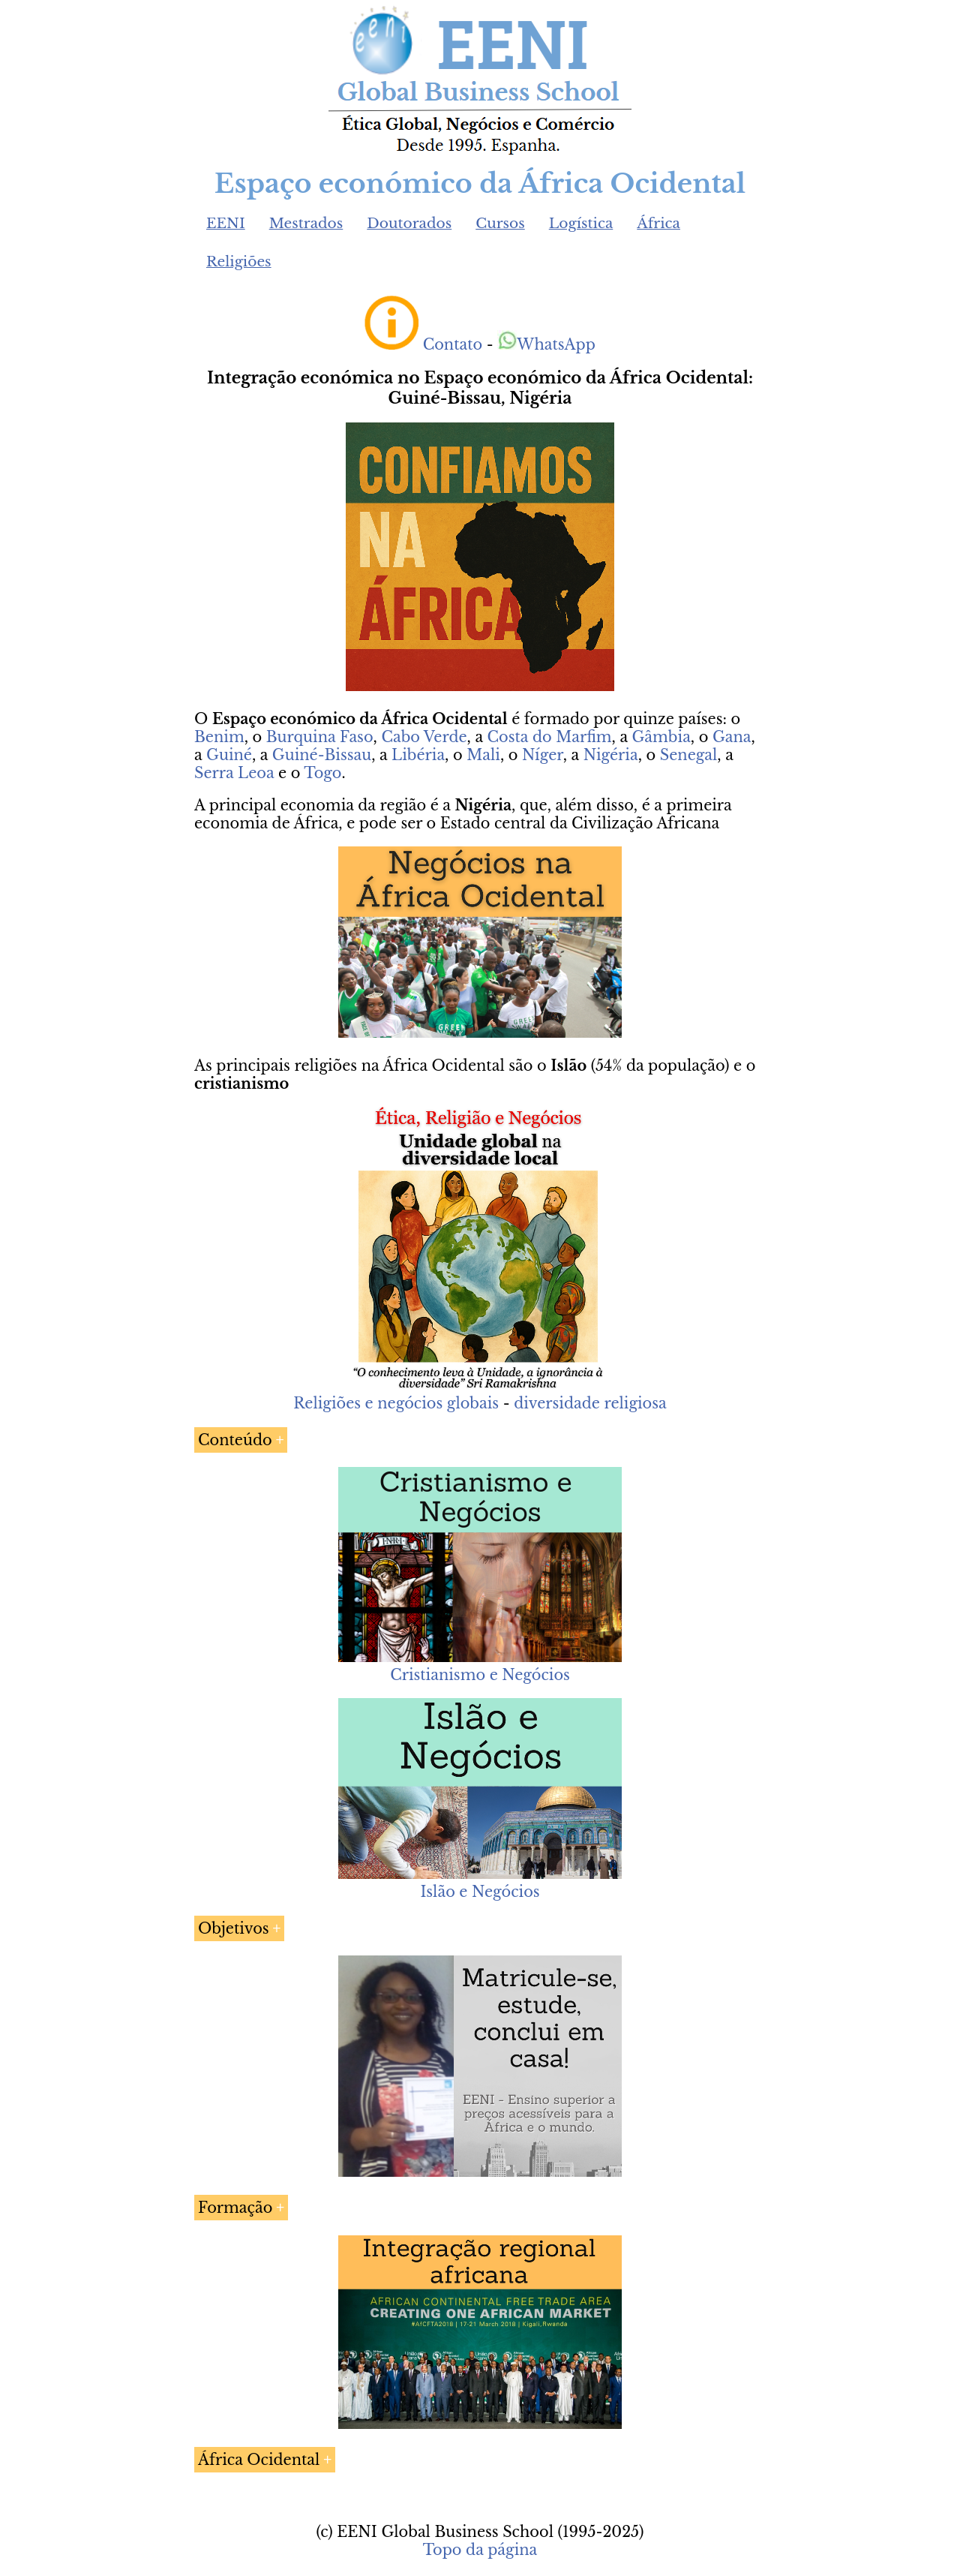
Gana (732, 737)
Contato (453, 344)
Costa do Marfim (550, 737)
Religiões (239, 261)
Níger (542, 755)
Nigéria (611, 755)
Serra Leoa (234, 773)
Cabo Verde (423, 737)
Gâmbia (661, 737)
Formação (235, 2208)
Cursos (500, 223)
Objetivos (233, 1928)
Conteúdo (235, 1440)
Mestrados (306, 223)
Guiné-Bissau (321, 755)
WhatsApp (546, 344)
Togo (322, 773)
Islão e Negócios (479, 1892)
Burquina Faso (320, 737)
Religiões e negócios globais (396, 1403)
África (658, 223)
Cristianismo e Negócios (480, 1675)
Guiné (229, 755)
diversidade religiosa (590, 1403)
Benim (219, 737)
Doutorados (409, 223)
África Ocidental (259, 2460)
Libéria (418, 755)
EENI (225, 223)
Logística (581, 223)
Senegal (689, 755)
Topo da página (480, 2550)
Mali (483, 755)
